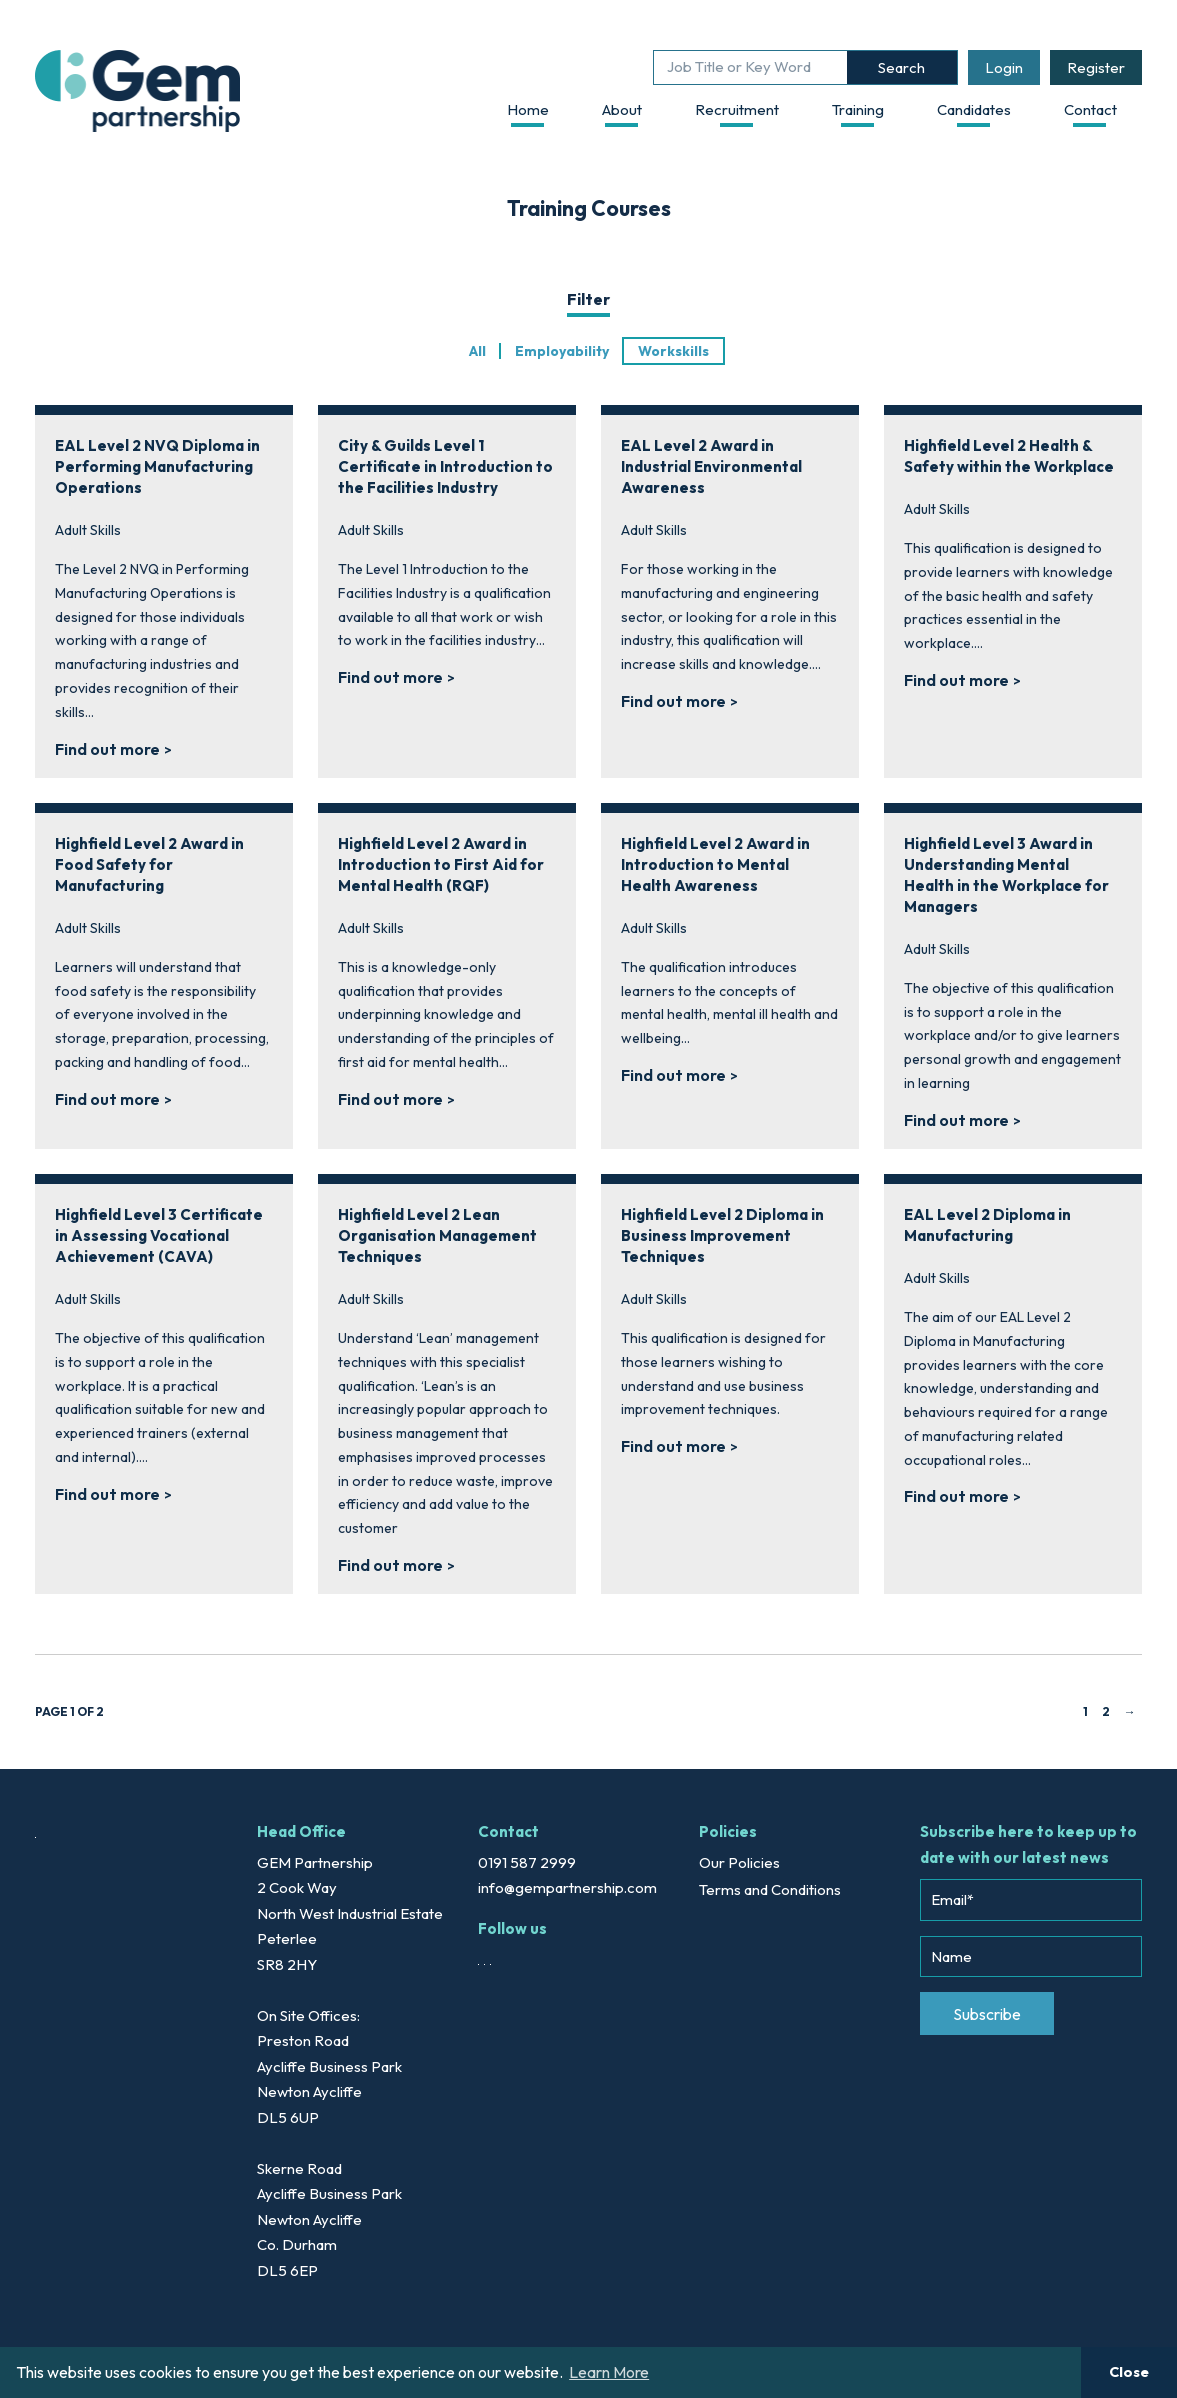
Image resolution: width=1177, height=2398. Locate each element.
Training (858, 109)
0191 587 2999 (527, 1862)
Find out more (107, 749)
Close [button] (1129, 2372)
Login (1004, 67)
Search (901, 67)
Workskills (673, 351)
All (477, 351)
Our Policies (739, 1862)
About (622, 109)
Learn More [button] (609, 2372)
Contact (1090, 109)
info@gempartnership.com (567, 1887)
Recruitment (737, 109)
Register (1096, 67)
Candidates (974, 109)
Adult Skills (88, 530)
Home (528, 109)
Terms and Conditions (770, 1889)
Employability (562, 351)
